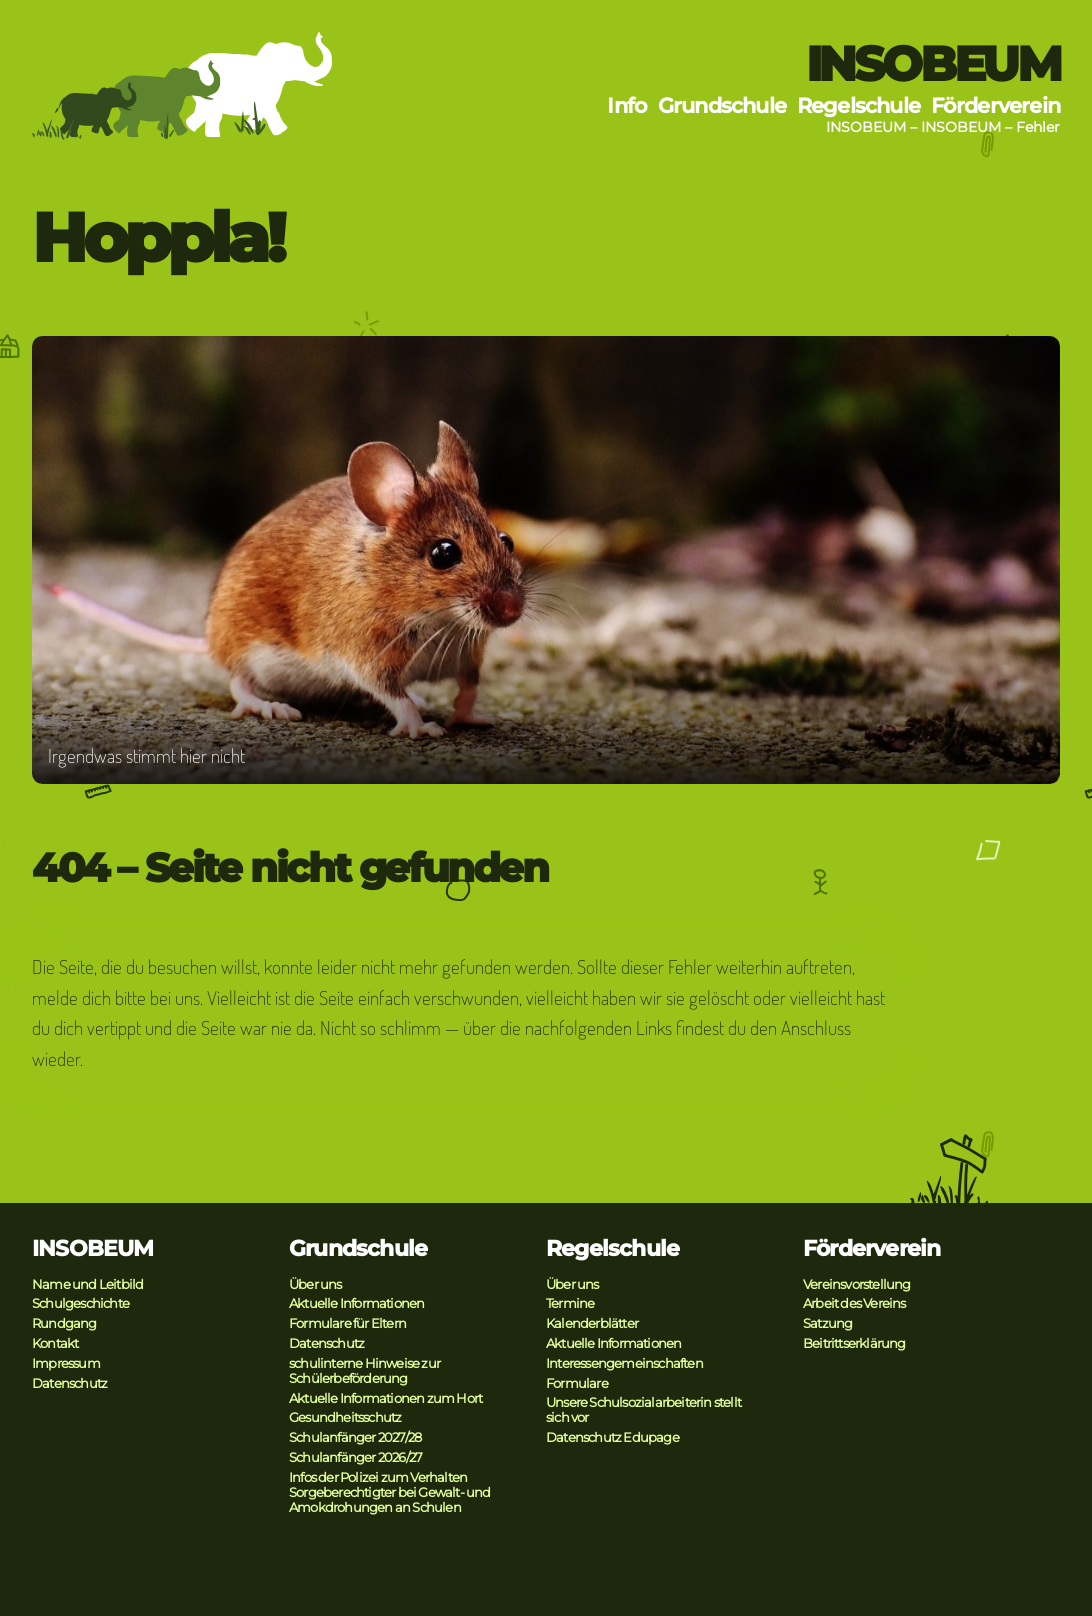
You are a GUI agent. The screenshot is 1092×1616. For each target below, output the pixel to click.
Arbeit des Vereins (854, 1303)
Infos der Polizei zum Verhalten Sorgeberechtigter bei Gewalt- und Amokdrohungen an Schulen (390, 1492)
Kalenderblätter (592, 1323)
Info (627, 105)
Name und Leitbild (87, 1284)
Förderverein (995, 105)
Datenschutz (69, 1383)
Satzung (827, 1323)
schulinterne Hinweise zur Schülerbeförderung (364, 1371)
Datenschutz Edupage (612, 1437)
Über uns (315, 1284)
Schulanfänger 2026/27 (355, 1457)
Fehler (1038, 127)
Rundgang (64, 1323)
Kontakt (55, 1343)
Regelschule (858, 105)
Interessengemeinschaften (624, 1363)
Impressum (66, 1363)
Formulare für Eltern (347, 1323)
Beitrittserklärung (854, 1343)
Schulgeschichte (80, 1303)
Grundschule (722, 105)
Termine (570, 1303)
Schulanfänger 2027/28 (355, 1437)
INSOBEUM (933, 64)
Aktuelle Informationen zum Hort (385, 1398)
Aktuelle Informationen (356, 1303)
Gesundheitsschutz (345, 1417)
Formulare (577, 1383)
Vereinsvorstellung (857, 1284)
